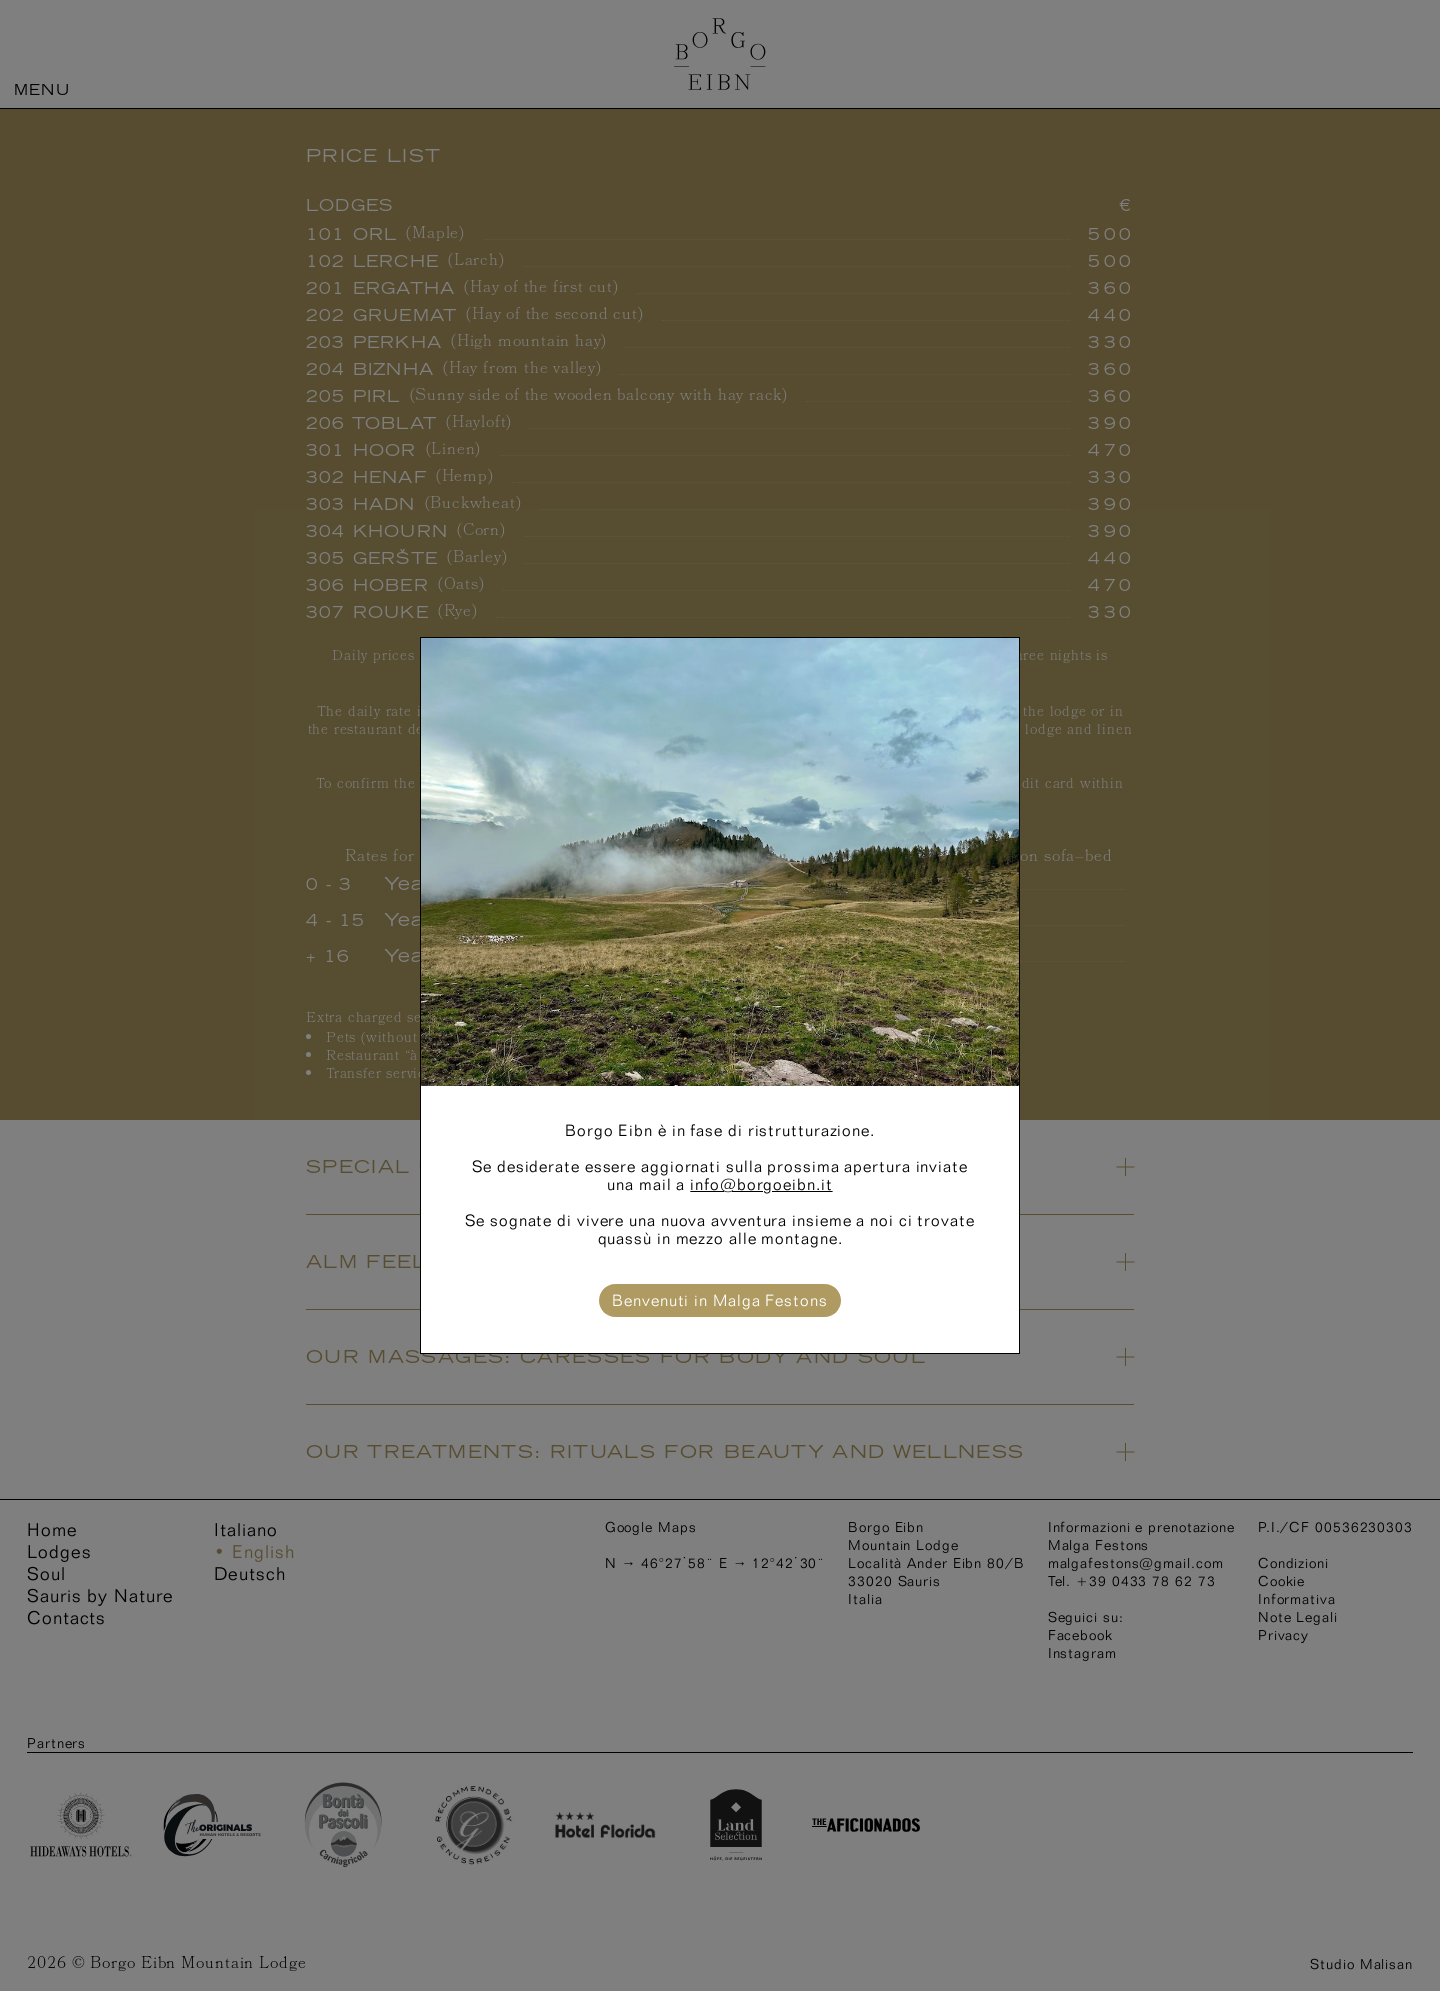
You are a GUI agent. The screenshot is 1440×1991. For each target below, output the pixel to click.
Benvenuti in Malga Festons (719, 1300)
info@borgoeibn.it (761, 1184)
